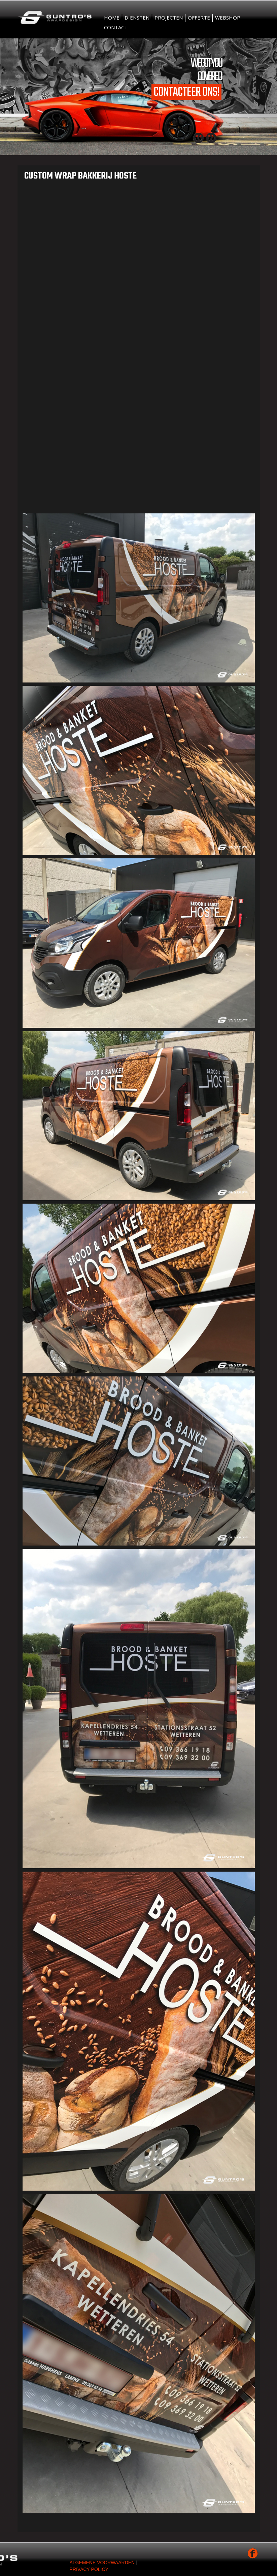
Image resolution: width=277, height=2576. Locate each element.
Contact (116, 27)
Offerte (199, 17)
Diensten (137, 17)
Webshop (227, 17)
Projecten (168, 17)
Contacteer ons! (186, 92)
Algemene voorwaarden (102, 2562)
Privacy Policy (89, 2569)
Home (111, 17)
